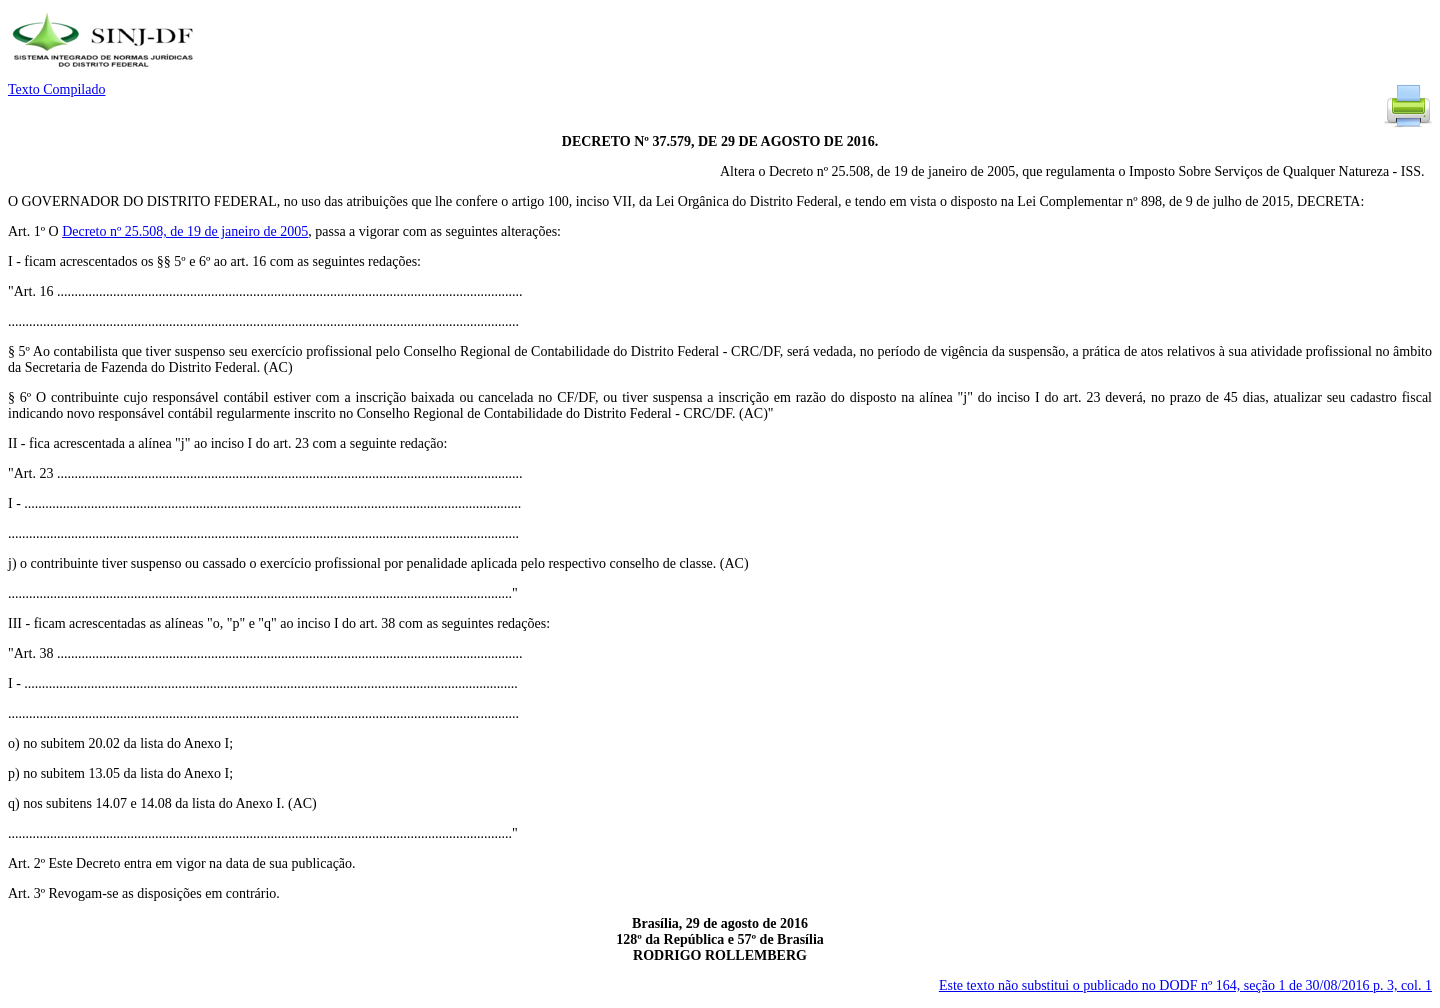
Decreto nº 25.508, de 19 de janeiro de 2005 (185, 231)
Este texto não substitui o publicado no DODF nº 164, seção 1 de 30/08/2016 (1185, 985)
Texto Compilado (56, 89)
